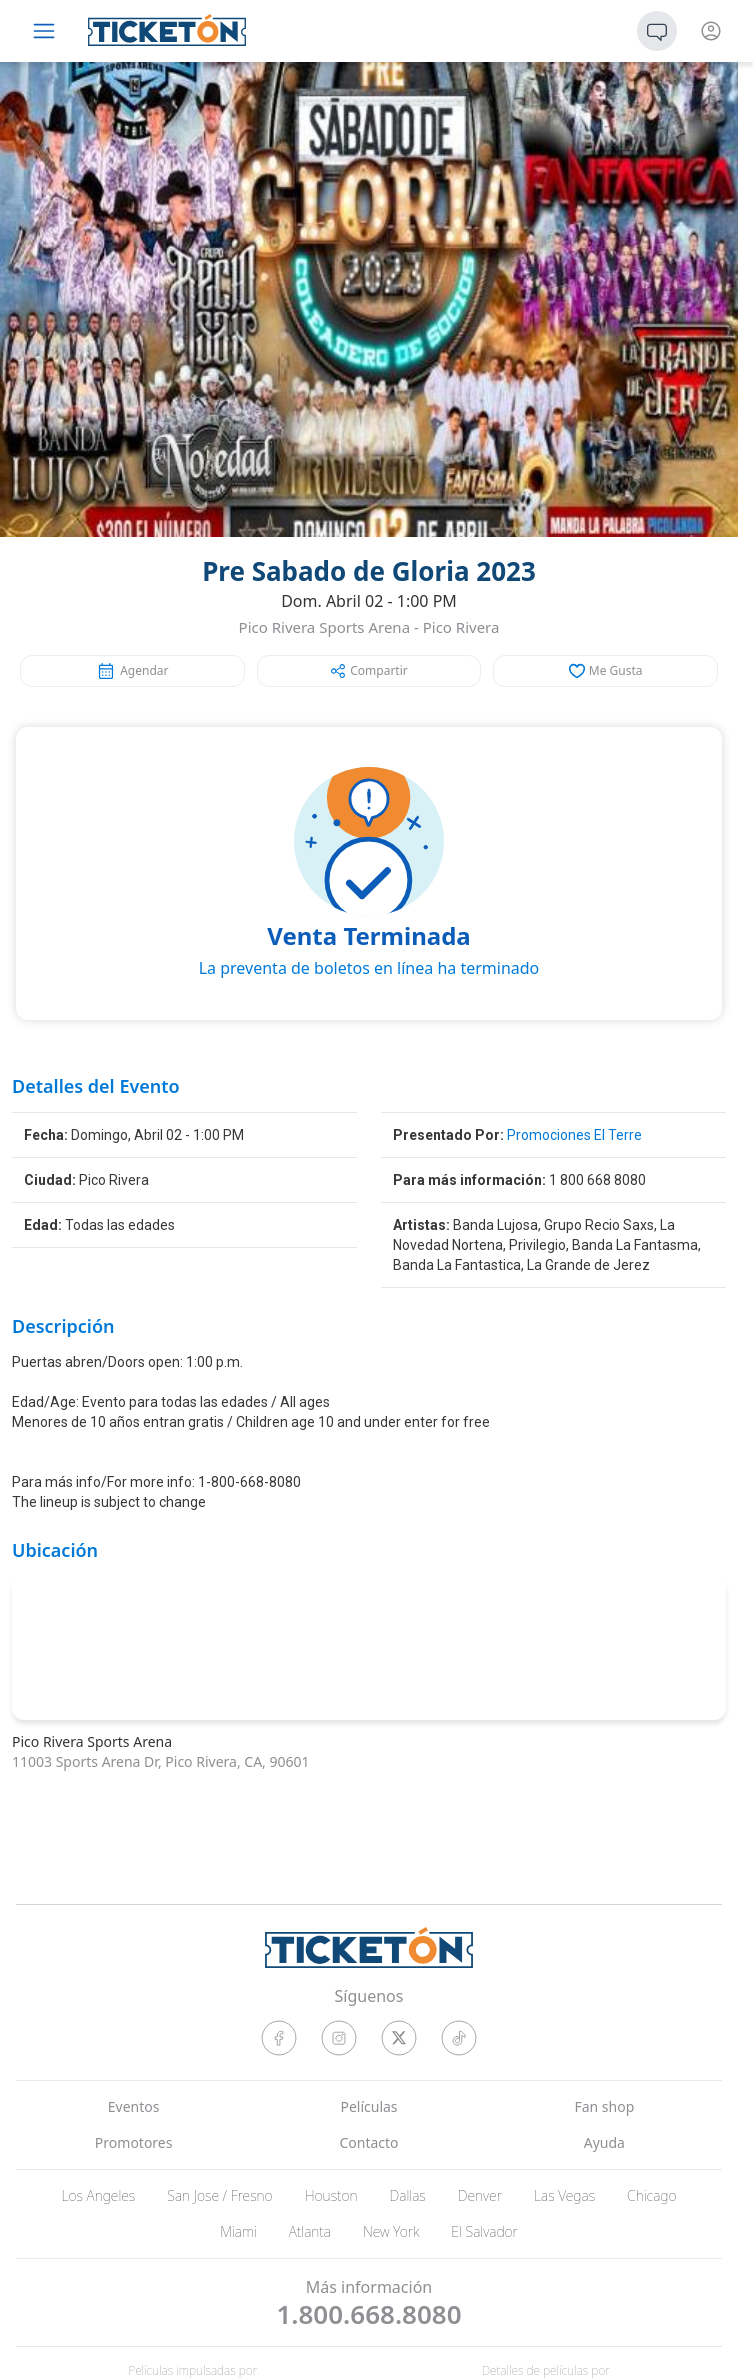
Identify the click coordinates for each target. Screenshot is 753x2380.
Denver (480, 2195)
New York (391, 2231)
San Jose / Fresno (219, 2195)
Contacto (368, 2142)
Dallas (408, 2195)
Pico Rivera (461, 627)
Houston (331, 2195)
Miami (238, 2231)
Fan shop (604, 2106)
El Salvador (484, 2231)
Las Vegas (564, 2195)
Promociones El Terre (574, 1135)
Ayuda (604, 2142)
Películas (368, 2106)
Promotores (134, 2142)
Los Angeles (98, 2195)
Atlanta (310, 2231)
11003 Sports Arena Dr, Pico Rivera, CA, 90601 (161, 1761)
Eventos (134, 2106)
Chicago (652, 2195)
